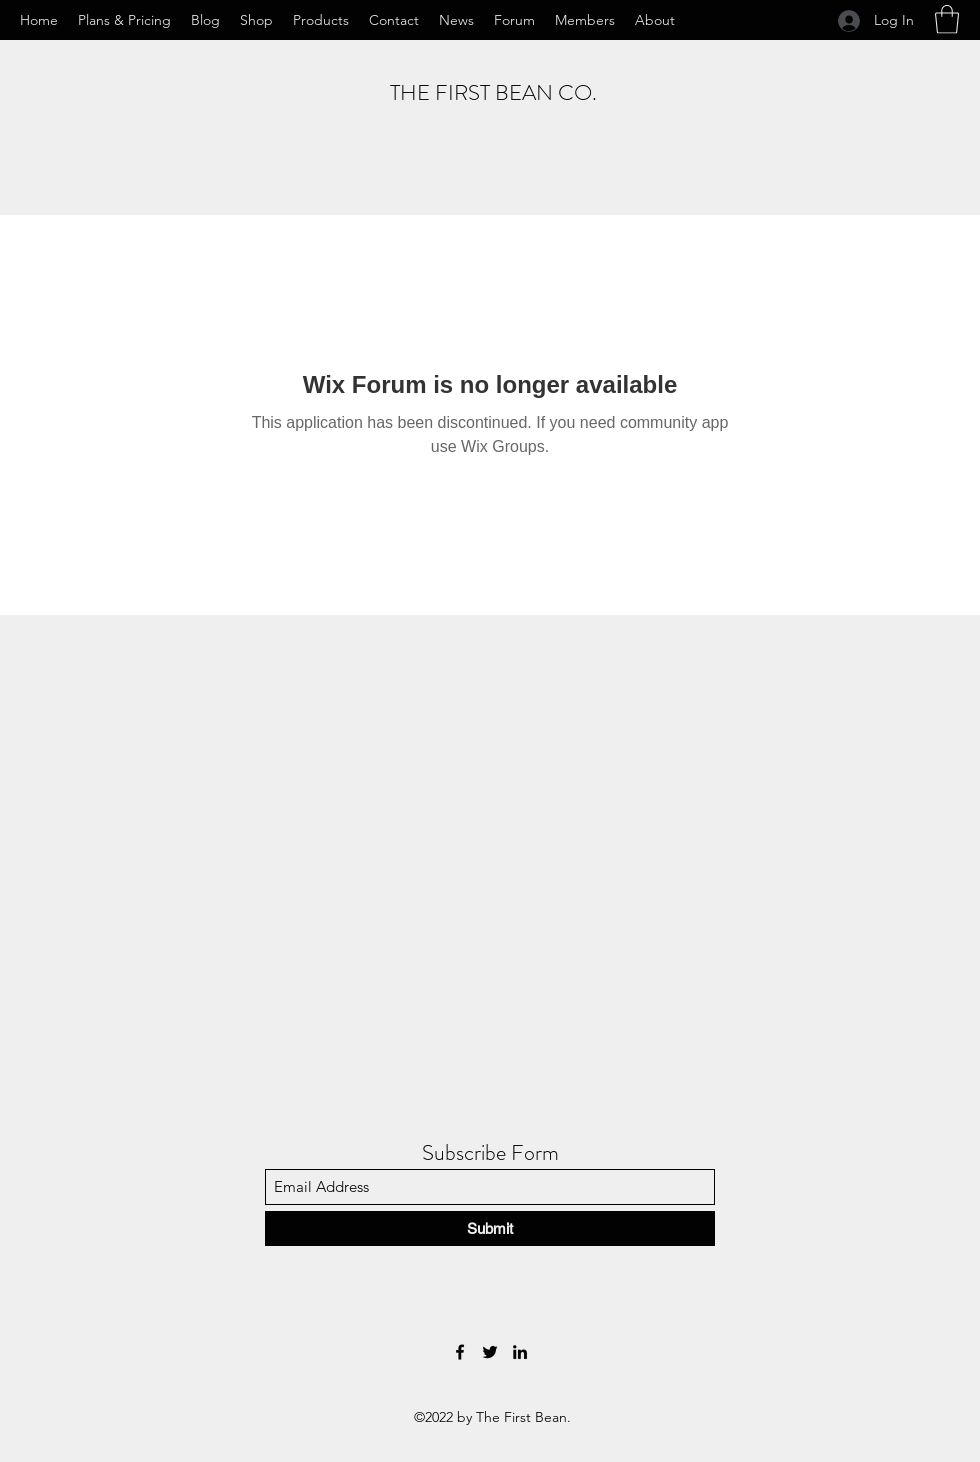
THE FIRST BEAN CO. (493, 92)
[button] (947, 19)
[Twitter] (490, 1352)
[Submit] (490, 1228)
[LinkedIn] (520, 1352)
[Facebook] (460, 1352)
